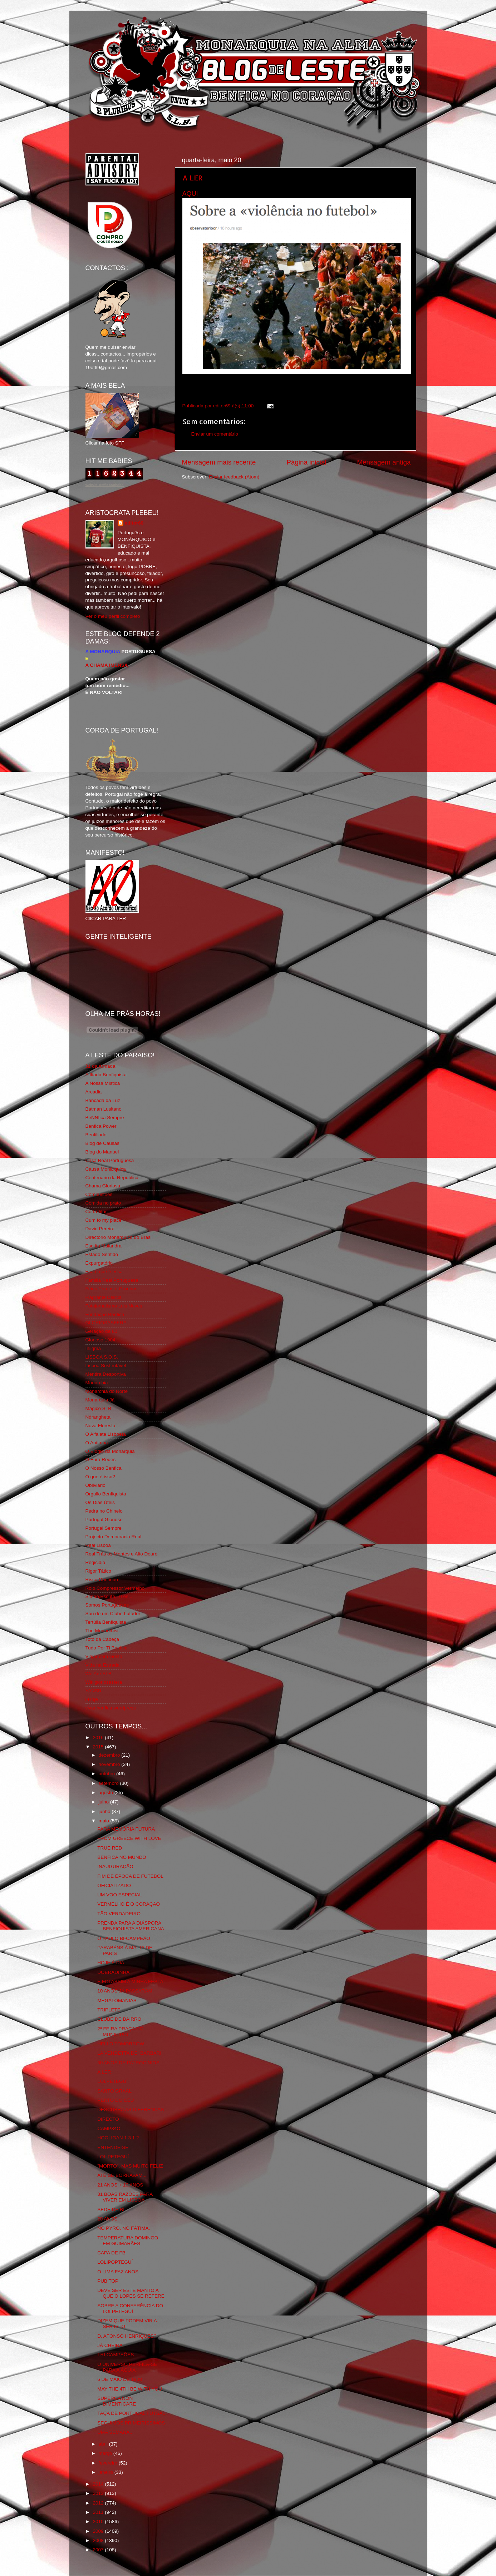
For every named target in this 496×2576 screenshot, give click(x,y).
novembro (110, 1764)
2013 (99, 2493)
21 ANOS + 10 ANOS (120, 2185)
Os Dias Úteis (100, 1502)
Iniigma (93, 1348)
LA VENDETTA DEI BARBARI (129, 2053)
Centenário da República (112, 1177)
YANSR (93, 1690)
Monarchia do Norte (106, 1391)
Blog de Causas (102, 1143)
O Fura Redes (100, 1459)
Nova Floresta (100, 1425)
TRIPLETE (109, 2009)
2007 (99, 2549)
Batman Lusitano (103, 1109)
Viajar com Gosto (103, 1656)
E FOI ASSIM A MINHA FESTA (130, 1981)
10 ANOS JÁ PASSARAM (124, 1991)
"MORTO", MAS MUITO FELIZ (130, 2166)
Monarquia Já (100, 1400)
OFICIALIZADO (114, 1885)
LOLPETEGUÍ (112, 2081)
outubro (108, 1773)
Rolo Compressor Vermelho (115, 1588)
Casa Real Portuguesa (109, 1160)
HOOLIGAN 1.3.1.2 (118, 2137)
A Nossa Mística (102, 1083)
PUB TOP (107, 2281)
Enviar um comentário (214, 434)
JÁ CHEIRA (110, 2345)
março (106, 2453)
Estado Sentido (101, 1254)
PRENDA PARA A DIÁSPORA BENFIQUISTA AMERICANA (130, 1925)
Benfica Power (101, 1126)
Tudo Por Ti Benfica (106, 1648)
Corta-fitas (96, 1211)
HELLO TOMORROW (120, 2043)
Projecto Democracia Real (113, 1536)
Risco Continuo (101, 1579)
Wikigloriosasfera (103, 1682)
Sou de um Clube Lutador (113, 1613)
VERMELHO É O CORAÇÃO (128, 1904)
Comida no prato (103, 1203)
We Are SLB (98, 1673)
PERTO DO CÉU (115, 2100)
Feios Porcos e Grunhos (111, 1288)
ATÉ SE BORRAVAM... (121, 2175)
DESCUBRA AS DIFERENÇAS (130, 2109)
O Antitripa (96, 1442)
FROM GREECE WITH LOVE (129, 1838)
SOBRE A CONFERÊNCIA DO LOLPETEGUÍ (130, 2308)
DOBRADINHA (113, 1972)
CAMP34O (109, 2128)
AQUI (190, 193)
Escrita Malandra (103, 1246)
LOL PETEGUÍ (113, 2156)
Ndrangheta (98, 1417)
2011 (99, 2512)
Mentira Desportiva (105, 1374)
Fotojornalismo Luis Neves (113, 1306)
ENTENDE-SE (112, 2147)
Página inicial (306, 462)
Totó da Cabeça (102, 1639)
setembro (109, 1783)
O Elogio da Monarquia (110, 1451)
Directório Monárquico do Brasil (119, 1237)
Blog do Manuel (102, 1152)
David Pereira (100, 1228)
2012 (99, 2503)
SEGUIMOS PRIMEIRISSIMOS (131, 2423)
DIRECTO (108, 2119)
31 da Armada (100, 1066)
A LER (192, 177)
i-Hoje (91, 1699)
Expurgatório (99, 1263)
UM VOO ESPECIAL (119, 1894)
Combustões (99, 1194)
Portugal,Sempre (103, 1528)
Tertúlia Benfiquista (105, 1622)
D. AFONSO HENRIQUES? (126, 2336)
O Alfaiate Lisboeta (105, 1434)
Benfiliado (96, 1134)
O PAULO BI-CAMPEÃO (123, 1938)
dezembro (110, 1755)
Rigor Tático (98, 1571)
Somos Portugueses (107, 1605)
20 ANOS (107, 2219)
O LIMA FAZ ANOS (117, 2271)
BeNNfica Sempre (104, 1117)
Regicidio (95, 1562)
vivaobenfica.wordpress (110, 1708)
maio (105, 1820)
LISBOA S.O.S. (101, 1357)
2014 (99, 2484)
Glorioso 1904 (100, 1339)
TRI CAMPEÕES (115, 2354)
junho (105, 1811)
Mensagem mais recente (219, 462)
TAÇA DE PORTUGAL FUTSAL (131, 2413)
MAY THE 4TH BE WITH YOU (129, 2389)
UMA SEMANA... (115, 2432)
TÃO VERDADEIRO (119, 1913)
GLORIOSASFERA (106, 1322)
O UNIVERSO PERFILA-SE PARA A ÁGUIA (127, 2367)
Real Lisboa (98, 1545)
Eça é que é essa (104, 1271)
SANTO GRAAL (114, 2091)
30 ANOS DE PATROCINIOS (128, 2062)
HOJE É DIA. (111, 1962)
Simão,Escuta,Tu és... (109, 1596)
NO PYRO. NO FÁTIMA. (123, 2228)
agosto (106, 1792)
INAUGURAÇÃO (115, 1866)
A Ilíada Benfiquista (106, 1074)
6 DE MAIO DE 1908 (119, 2379)
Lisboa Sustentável (105, 1365)
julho (104, 1802)
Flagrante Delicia (103, 1297)
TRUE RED (109, 1848)
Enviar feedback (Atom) (234, 477)
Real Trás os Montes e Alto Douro (121, 1554)
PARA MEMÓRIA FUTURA (126, 1829)
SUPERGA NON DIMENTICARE (116, 2401)
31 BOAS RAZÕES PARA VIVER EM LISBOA (124, 2197)
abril (104, 2444)
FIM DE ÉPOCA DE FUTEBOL (130, 1876)
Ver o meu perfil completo (112, 616)
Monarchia (96, 1382)
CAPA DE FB (111, 2252)
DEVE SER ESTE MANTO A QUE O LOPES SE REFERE (130, 2293)
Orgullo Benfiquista (105, 1494)
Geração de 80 (101, 1331)
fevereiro (109, 2463)
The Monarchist (102, 1630)
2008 (99, 2540)
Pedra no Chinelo (104, 1511)
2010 (99, 2521)
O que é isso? (100, 1476)
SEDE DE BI (110, 2209)
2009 (99, 2531)
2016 (99, 1737)
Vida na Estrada (102, 1665)
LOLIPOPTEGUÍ (115, 2262)
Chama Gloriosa (103, 1185)
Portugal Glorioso (104, 1519)
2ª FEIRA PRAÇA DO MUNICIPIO (120, 2031)
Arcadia (93, 1092)
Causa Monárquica (105, 1169)
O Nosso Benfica (103, 1468)
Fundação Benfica (104, 1314)
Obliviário (95, 1485)
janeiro (106, 2472)
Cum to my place (103, 1220)
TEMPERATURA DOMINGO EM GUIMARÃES (127, 2240)
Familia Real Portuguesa (111, 1280)
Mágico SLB (98, 1408)
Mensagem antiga (384, 462)
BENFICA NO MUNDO (121, 1857)
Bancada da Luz (103, 1100)
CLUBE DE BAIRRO (119, 2019)
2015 (99, 1746)
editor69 (134, 523)
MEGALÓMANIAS (117, 2000)
